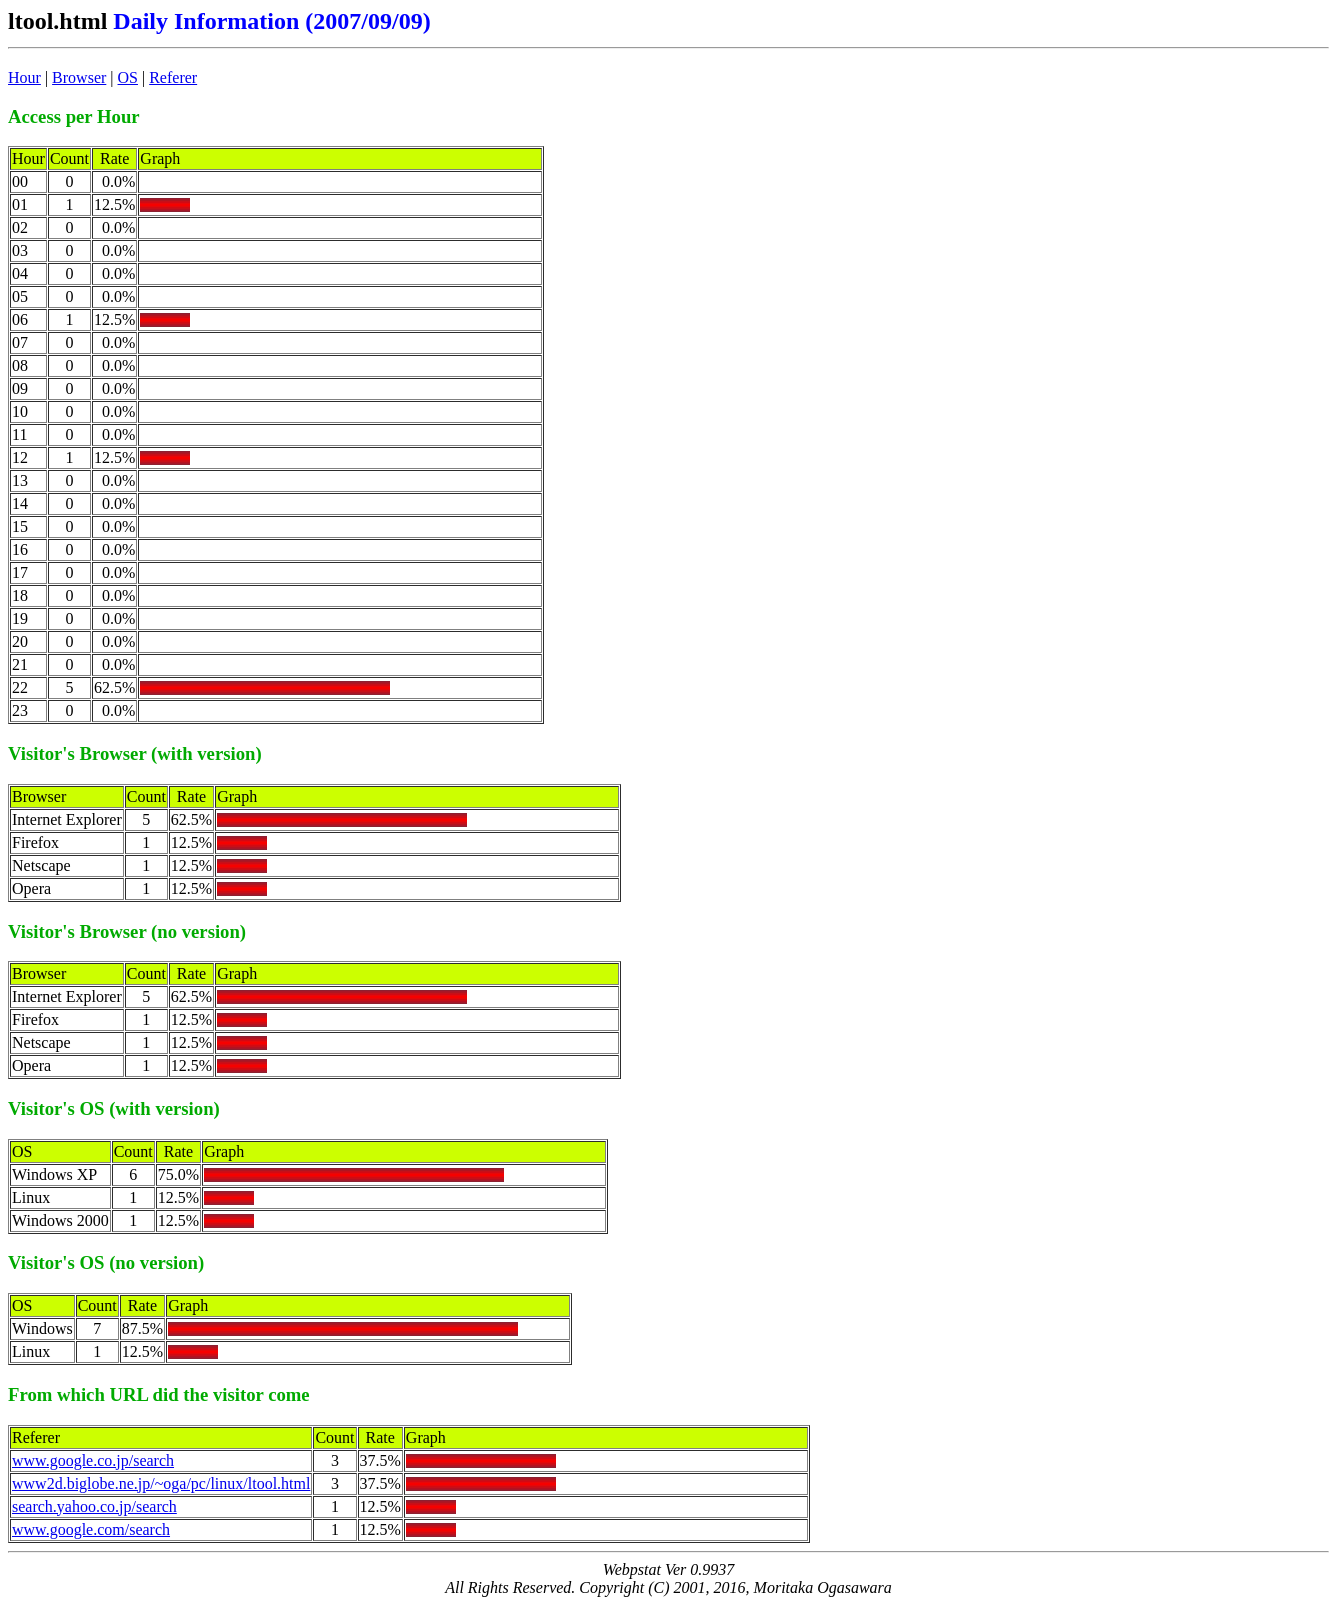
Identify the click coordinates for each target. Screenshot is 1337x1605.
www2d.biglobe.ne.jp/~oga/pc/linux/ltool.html (161, 1483)
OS (128, 77)
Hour (24, 77)
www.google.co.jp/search (93, 1460)
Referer (173, 77)
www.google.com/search (91, 1529)
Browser (79, 77)
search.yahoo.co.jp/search (94, 1506)
